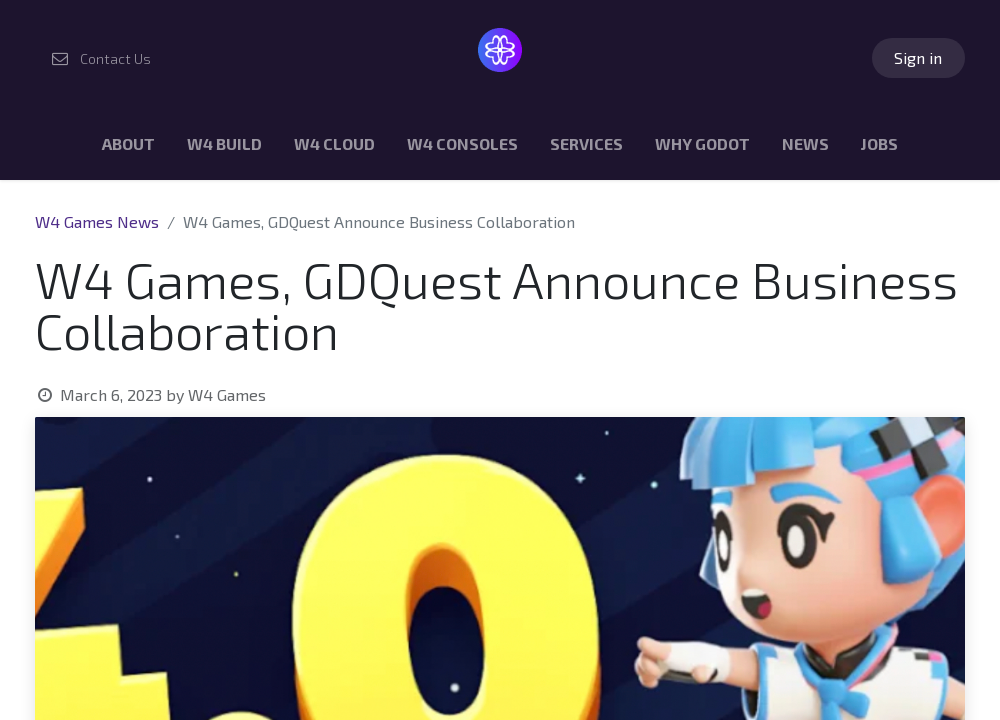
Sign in (918, 57)
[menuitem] (128, 148)
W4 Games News (97, 221)
